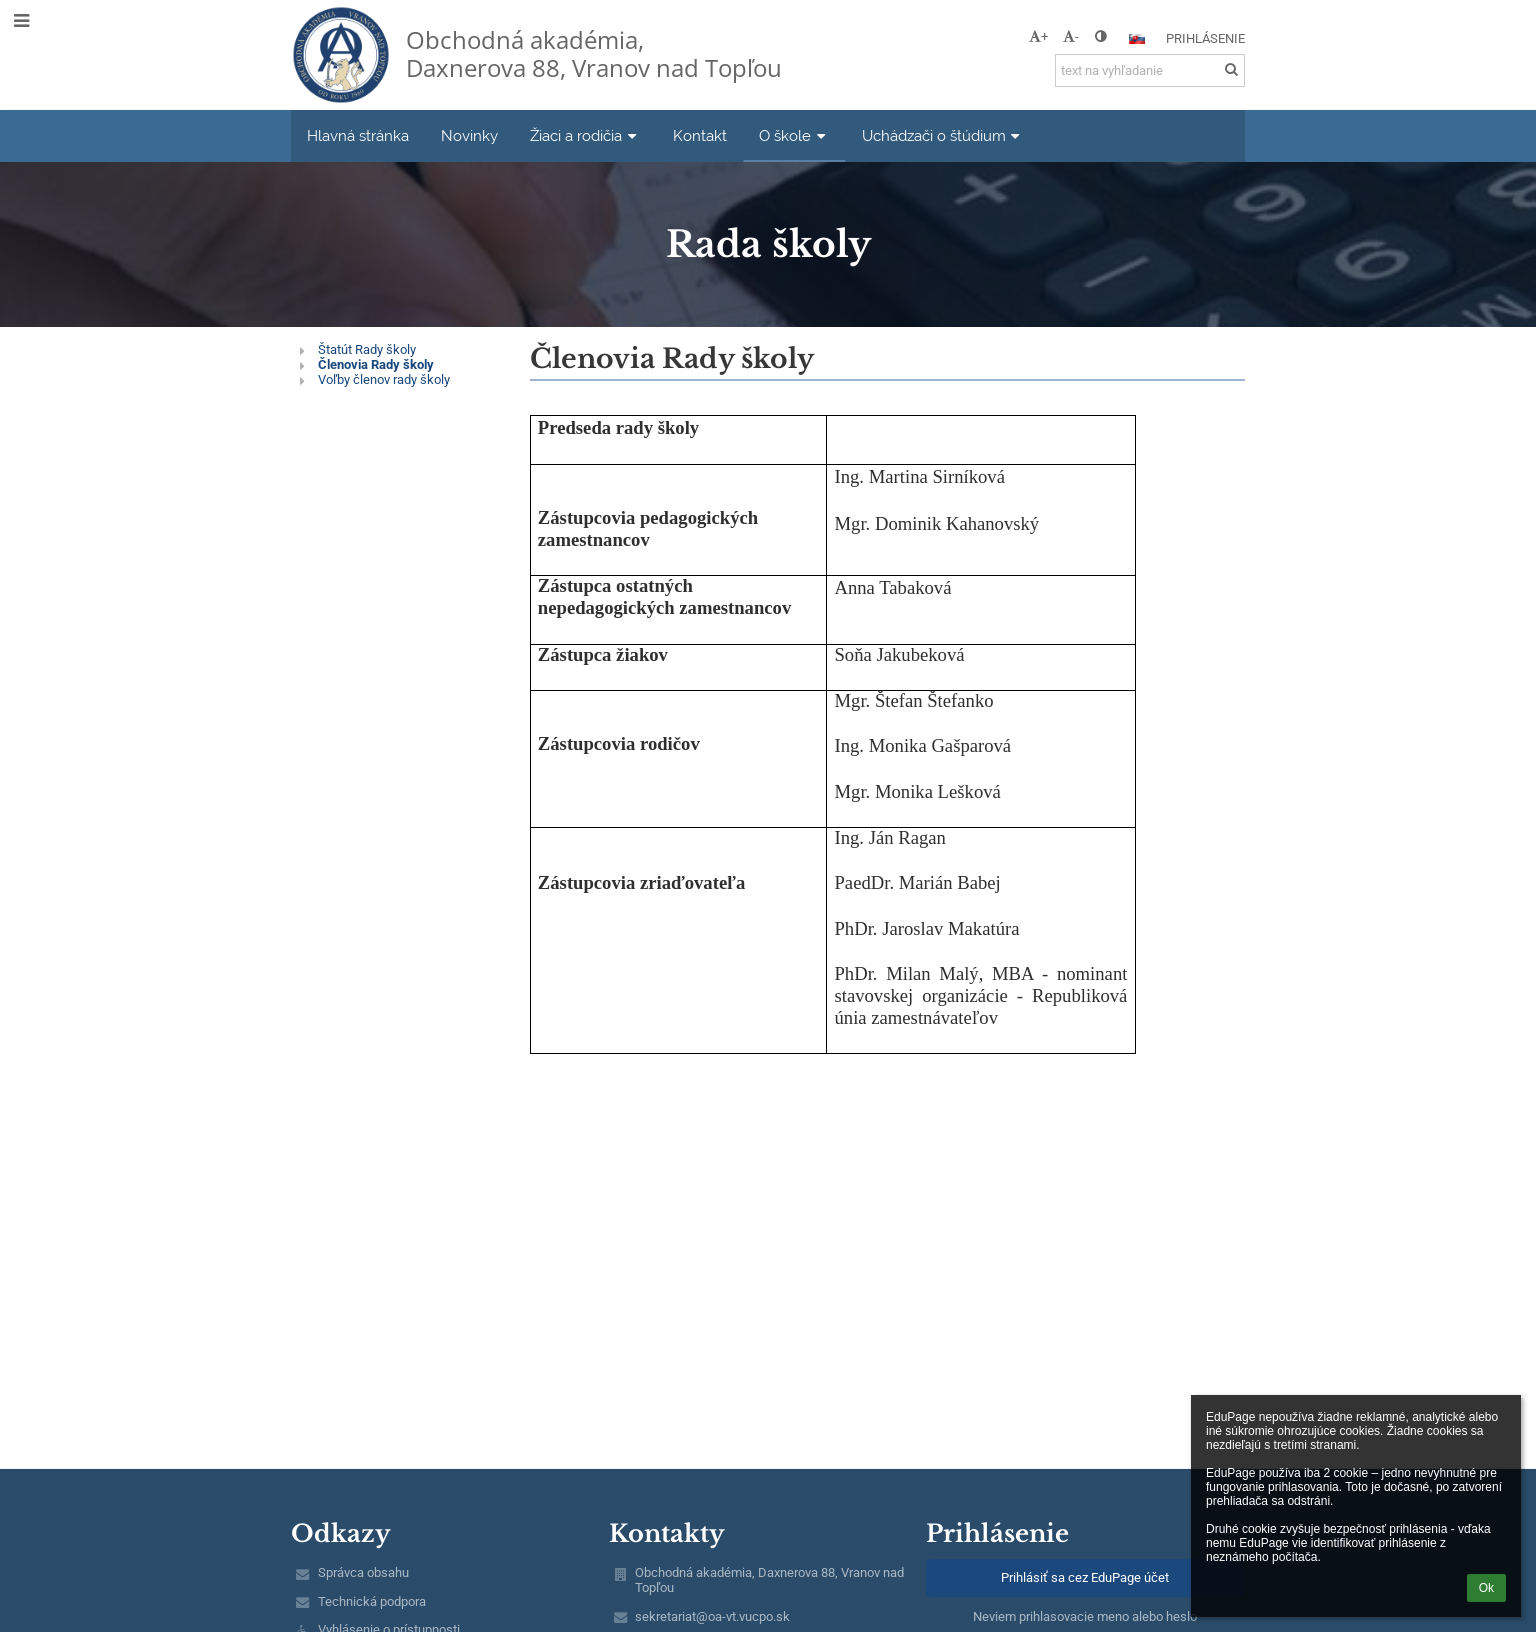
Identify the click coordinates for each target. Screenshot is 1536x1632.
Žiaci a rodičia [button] (585, 135)
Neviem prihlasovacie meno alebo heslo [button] (1085, 1616)
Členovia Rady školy (376, 364)
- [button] (1071, 36)
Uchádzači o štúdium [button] (943, 135)
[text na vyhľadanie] (1150, 70)
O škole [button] (794, 135)
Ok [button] (1486, 1588)
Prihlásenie (1205, 38)
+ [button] (1038, 36)
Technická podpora (372, 1601)
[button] (1137, 39)
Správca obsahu (363, 1572)
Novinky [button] (469, 135)
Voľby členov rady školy (384, 379)
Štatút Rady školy (367, 349)
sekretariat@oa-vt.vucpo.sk (712, 1616)
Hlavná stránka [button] (358, 135)
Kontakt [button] (700, 135)
